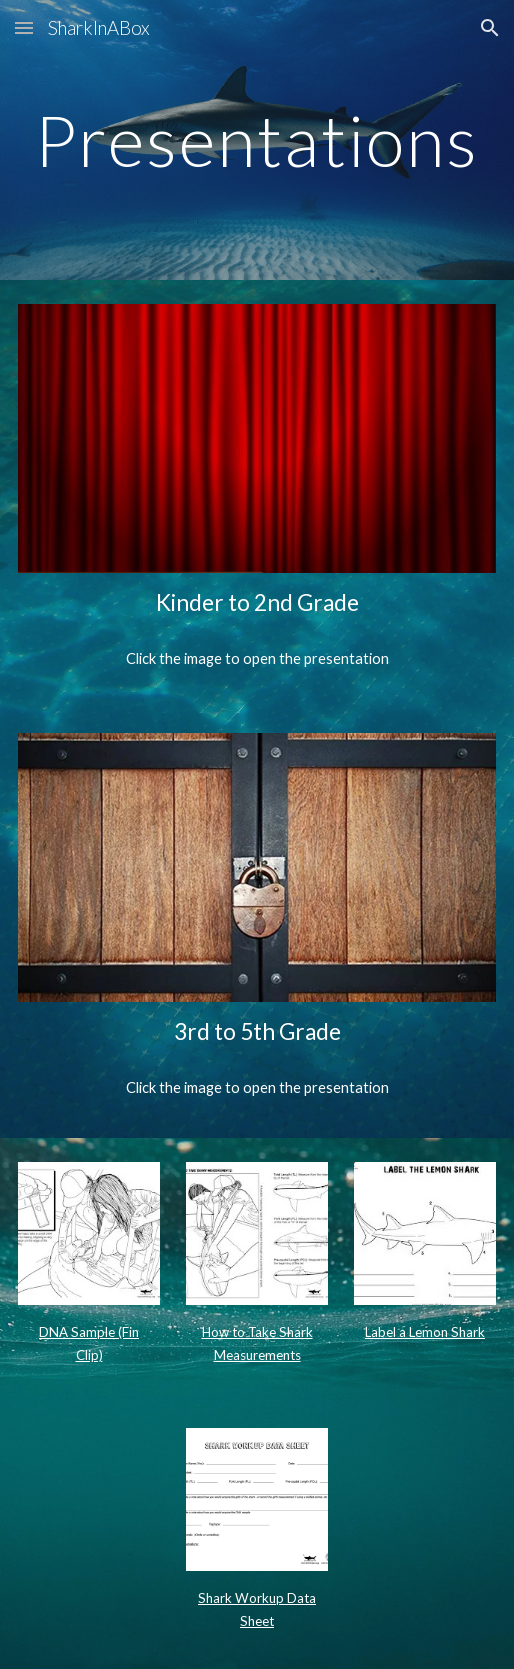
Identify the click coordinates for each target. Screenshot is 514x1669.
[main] (257, 140)
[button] (24, 27)
